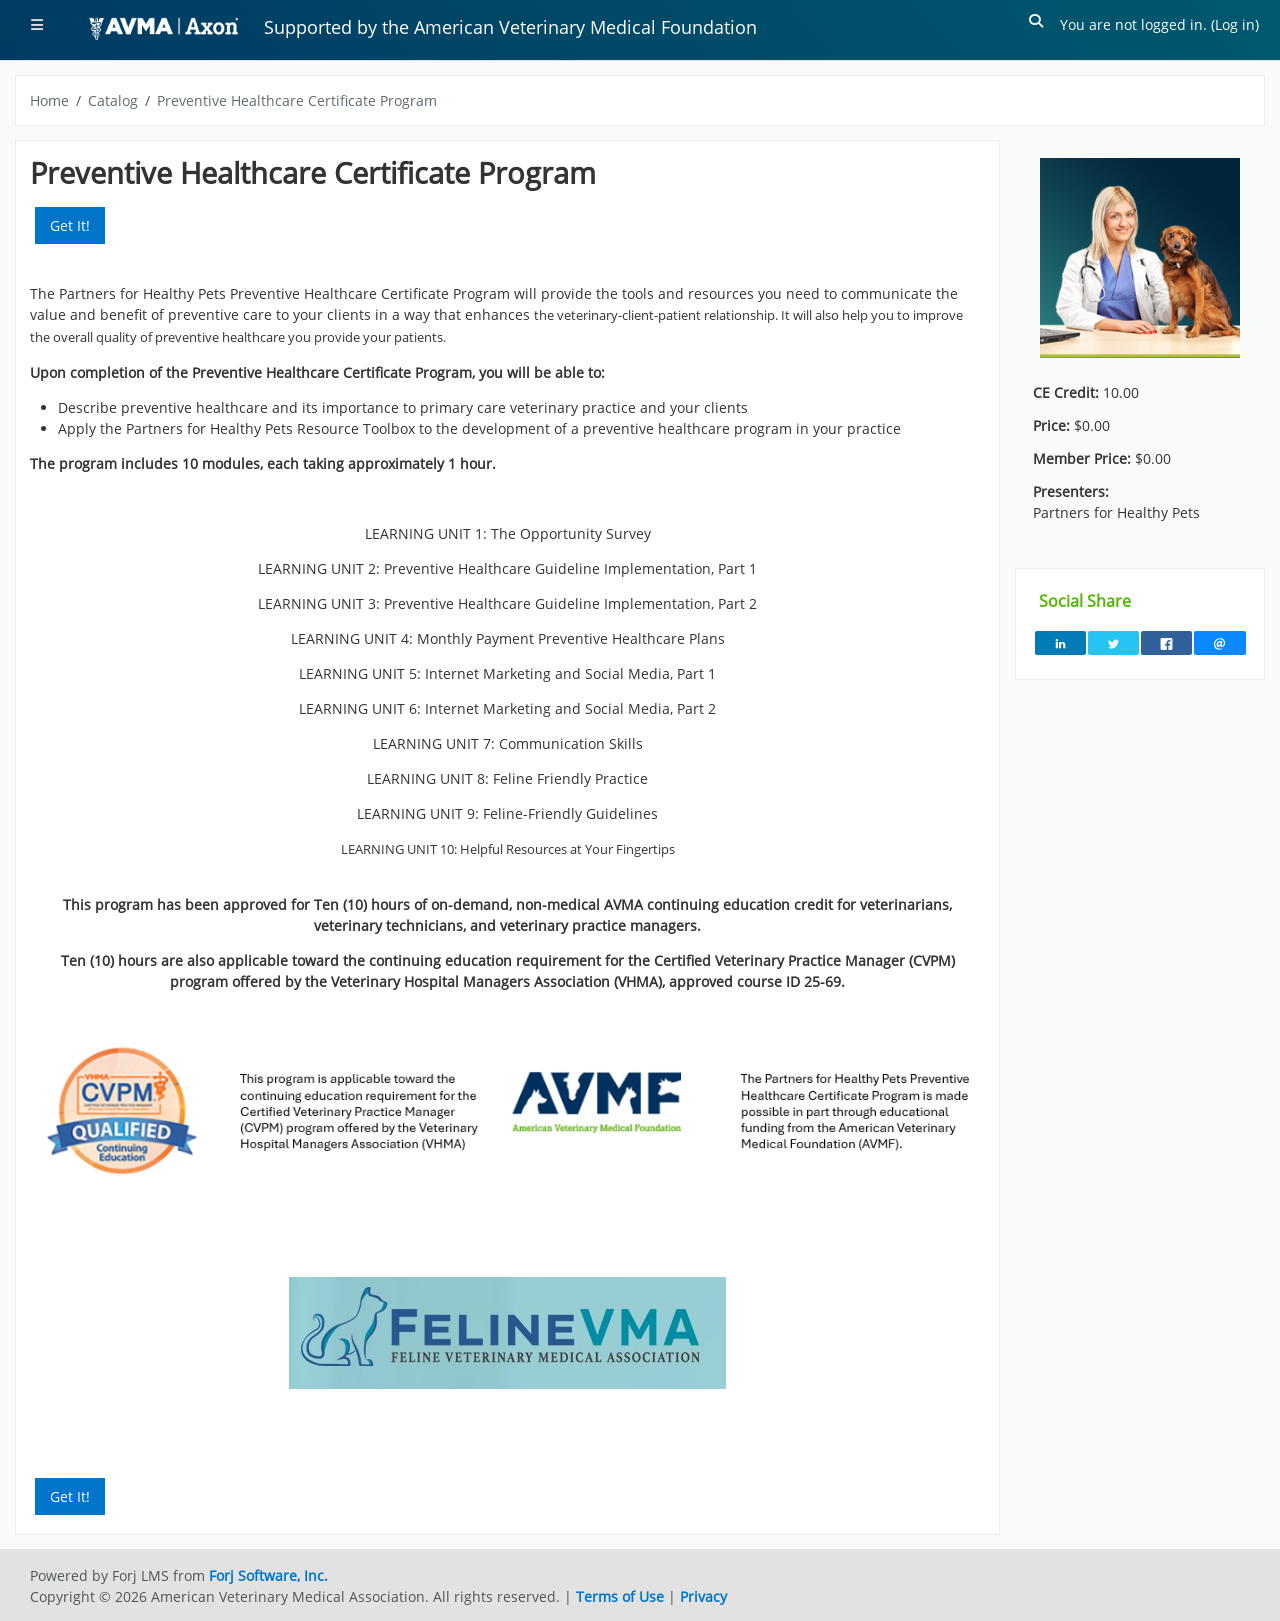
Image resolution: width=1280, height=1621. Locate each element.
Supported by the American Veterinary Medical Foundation (510, 27)
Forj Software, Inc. (268, 1575)
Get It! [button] (70, 225)
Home (49, 100)
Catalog (113, 100)
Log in (1235, 24)
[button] (1037, 24)
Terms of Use (620, 1596)
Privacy (703, 1596)
